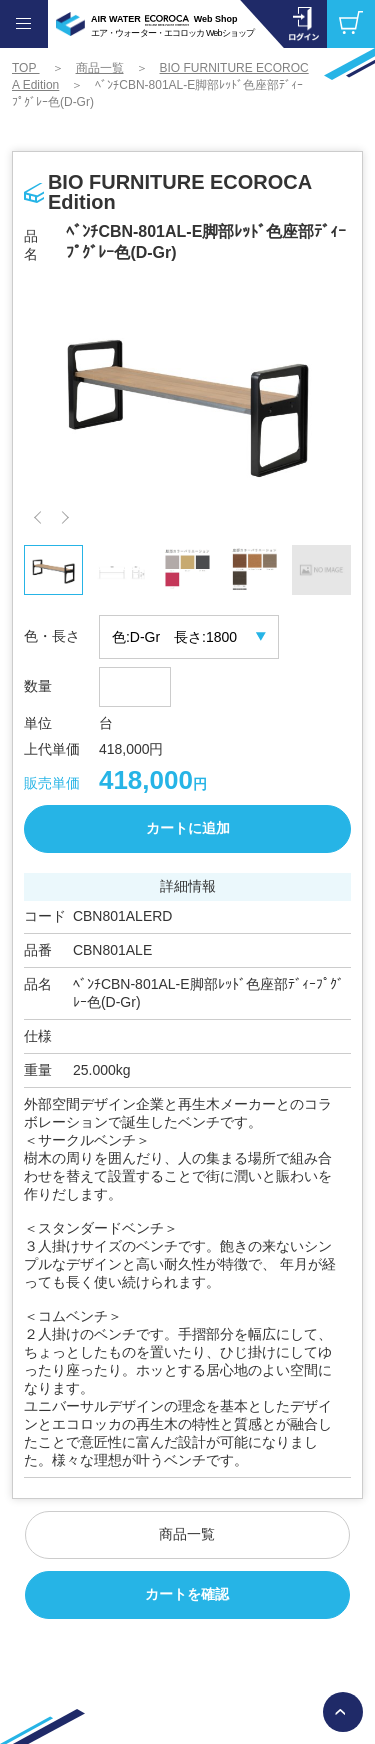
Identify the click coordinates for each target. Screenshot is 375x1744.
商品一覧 (100, 68)
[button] (40, 517)
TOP (26, 68)
